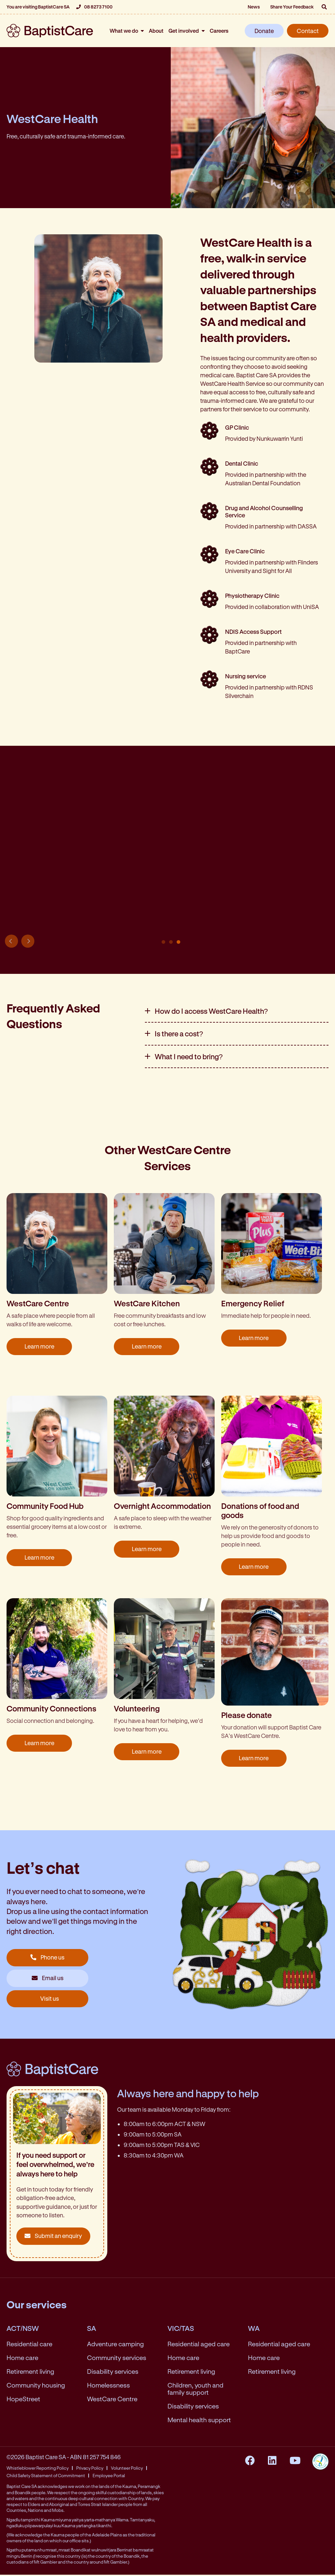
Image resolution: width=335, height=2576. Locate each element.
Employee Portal (109, 2476)
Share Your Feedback (292, 6)
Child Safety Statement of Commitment (46, 2476)
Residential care (29, 2345)
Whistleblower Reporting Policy (38, 2469)
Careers (219, 30)
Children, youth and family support (195, 2389)
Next (27, 942)
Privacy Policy (89, 2469)
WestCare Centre (112, 2400)
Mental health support (199, 2420)
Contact (308, 30)
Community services (116, 2358)
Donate (264, 30)
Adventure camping (115, 2345)
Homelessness (108, 2386)
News (254, 6)
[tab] (236, 1012)
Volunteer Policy (127, 2469)
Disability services (112, 2372)
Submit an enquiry (53, 2236)
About (156, 30)
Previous (11, 942)
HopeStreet (23, 2400)
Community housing (36, 2386)
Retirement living (30, 2372)
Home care (22, 2358)
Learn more (39, 1347)
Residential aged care (199, 2345)
